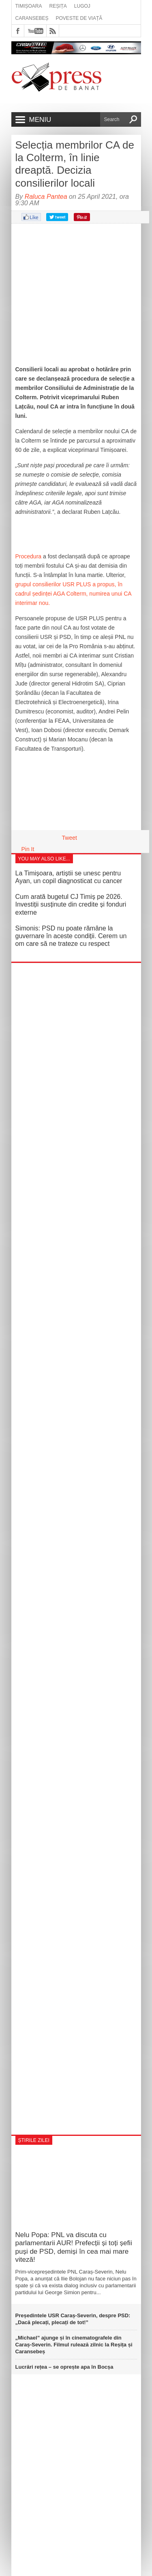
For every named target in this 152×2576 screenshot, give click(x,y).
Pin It (27, 849)
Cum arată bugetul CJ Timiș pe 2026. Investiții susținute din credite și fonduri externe (70, 904)
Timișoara (28, 6)
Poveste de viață (79, 18)
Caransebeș (32, 18)
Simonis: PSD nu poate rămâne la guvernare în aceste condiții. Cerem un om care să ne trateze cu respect (71, 936)
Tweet (69, 838)
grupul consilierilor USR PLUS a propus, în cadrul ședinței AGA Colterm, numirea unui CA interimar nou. (73, 593)
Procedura (28, 556)
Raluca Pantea (46, 196)
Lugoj (82, 6)
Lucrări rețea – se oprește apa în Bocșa (64, 2367)
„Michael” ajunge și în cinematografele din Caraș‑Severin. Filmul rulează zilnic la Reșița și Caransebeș (74, 2345)
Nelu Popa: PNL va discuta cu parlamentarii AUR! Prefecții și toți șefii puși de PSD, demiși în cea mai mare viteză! (73, 2247)
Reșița (58, 6)
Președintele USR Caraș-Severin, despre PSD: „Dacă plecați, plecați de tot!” (73, 2318)
